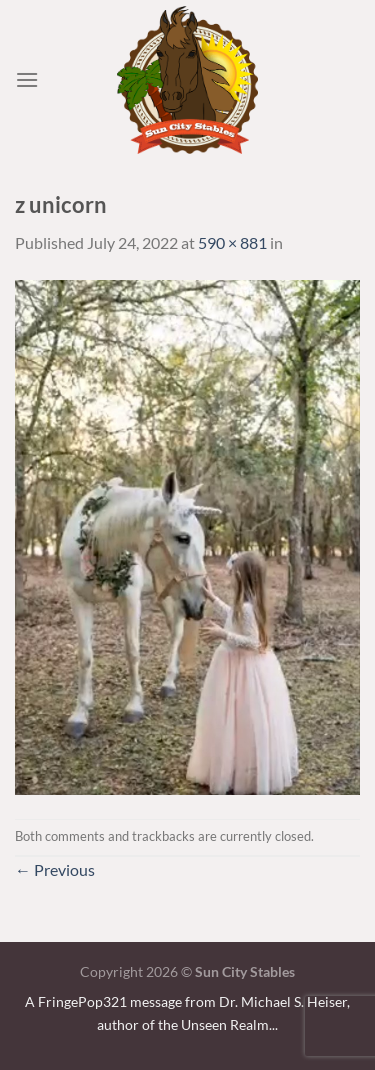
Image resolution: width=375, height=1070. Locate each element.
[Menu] (27, 79)
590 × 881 (232, 242)
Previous (55, 869)
